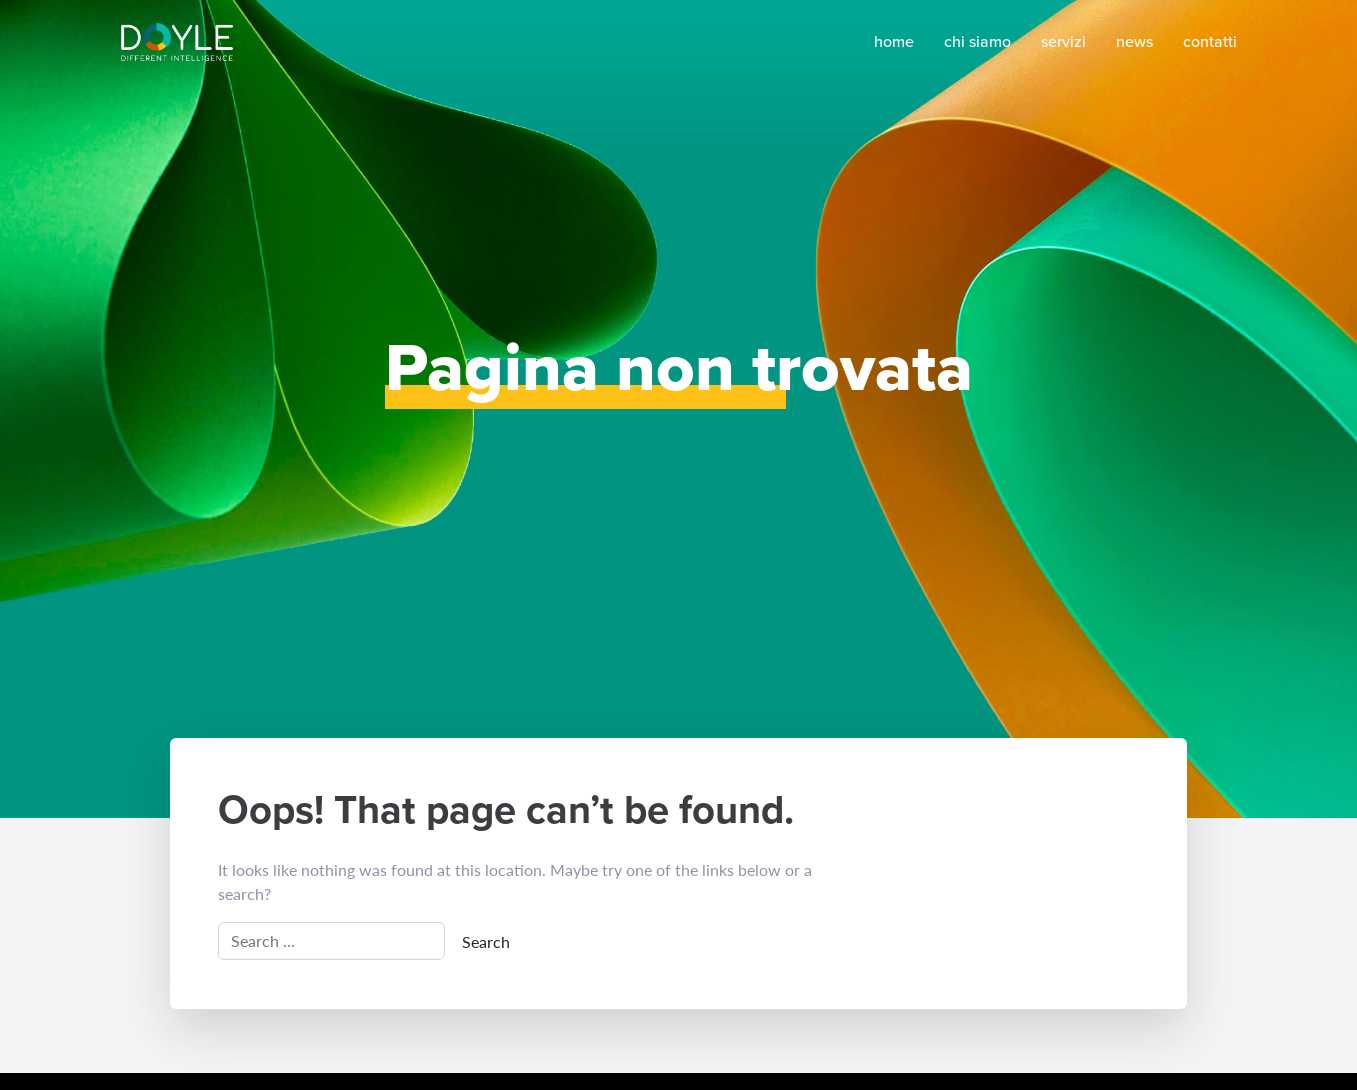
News (1134, 41)
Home (894, 41)
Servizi (1063, 41)
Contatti (1210, 41)
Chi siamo (977, 41)
